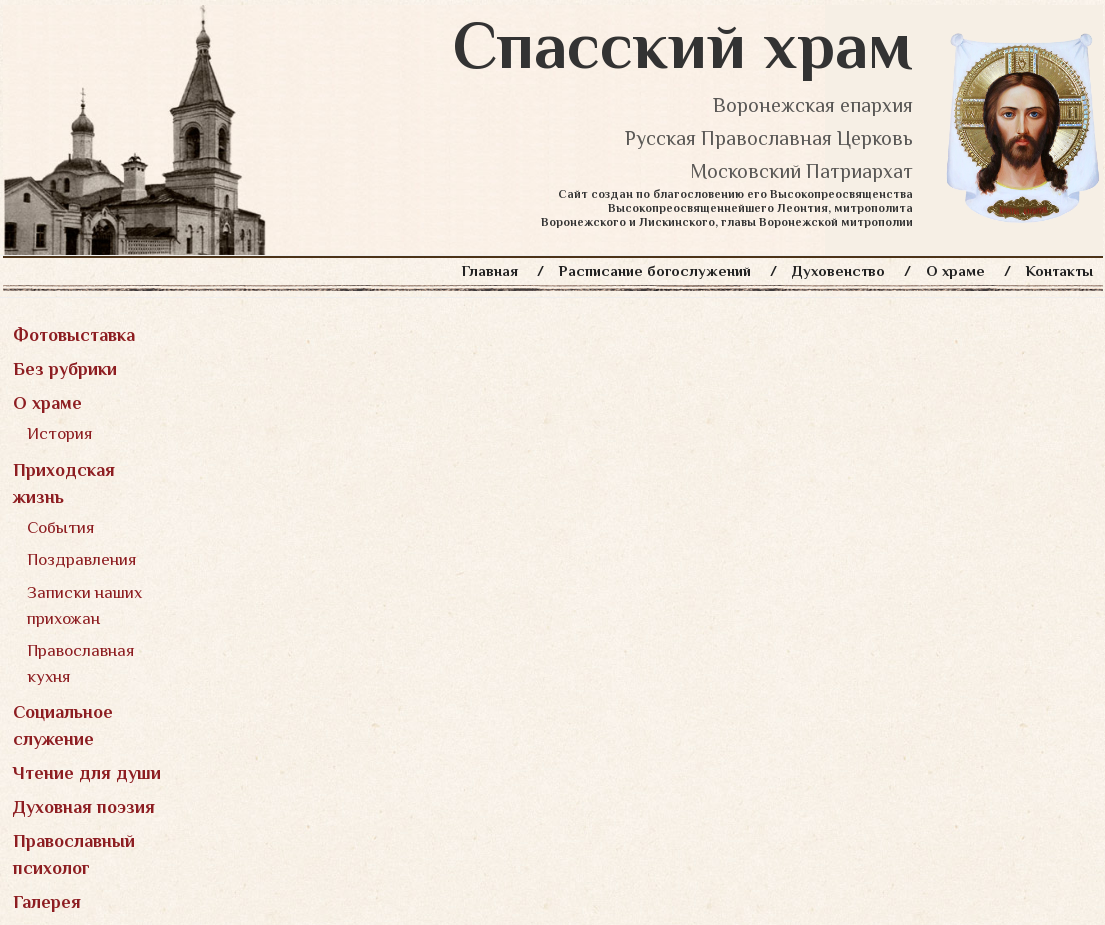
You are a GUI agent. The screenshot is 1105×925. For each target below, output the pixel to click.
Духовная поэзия (84, 807)
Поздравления (82, 559)
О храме (955, 270)
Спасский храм (683, 46)
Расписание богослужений (655, 270)
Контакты (1059, 270)
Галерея (47, 902)
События (61, 527)
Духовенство (838, 270)
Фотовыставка (74, 335)
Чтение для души (87, 773)
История (60, 433)
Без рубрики (65, 369)
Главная (490, 270)
